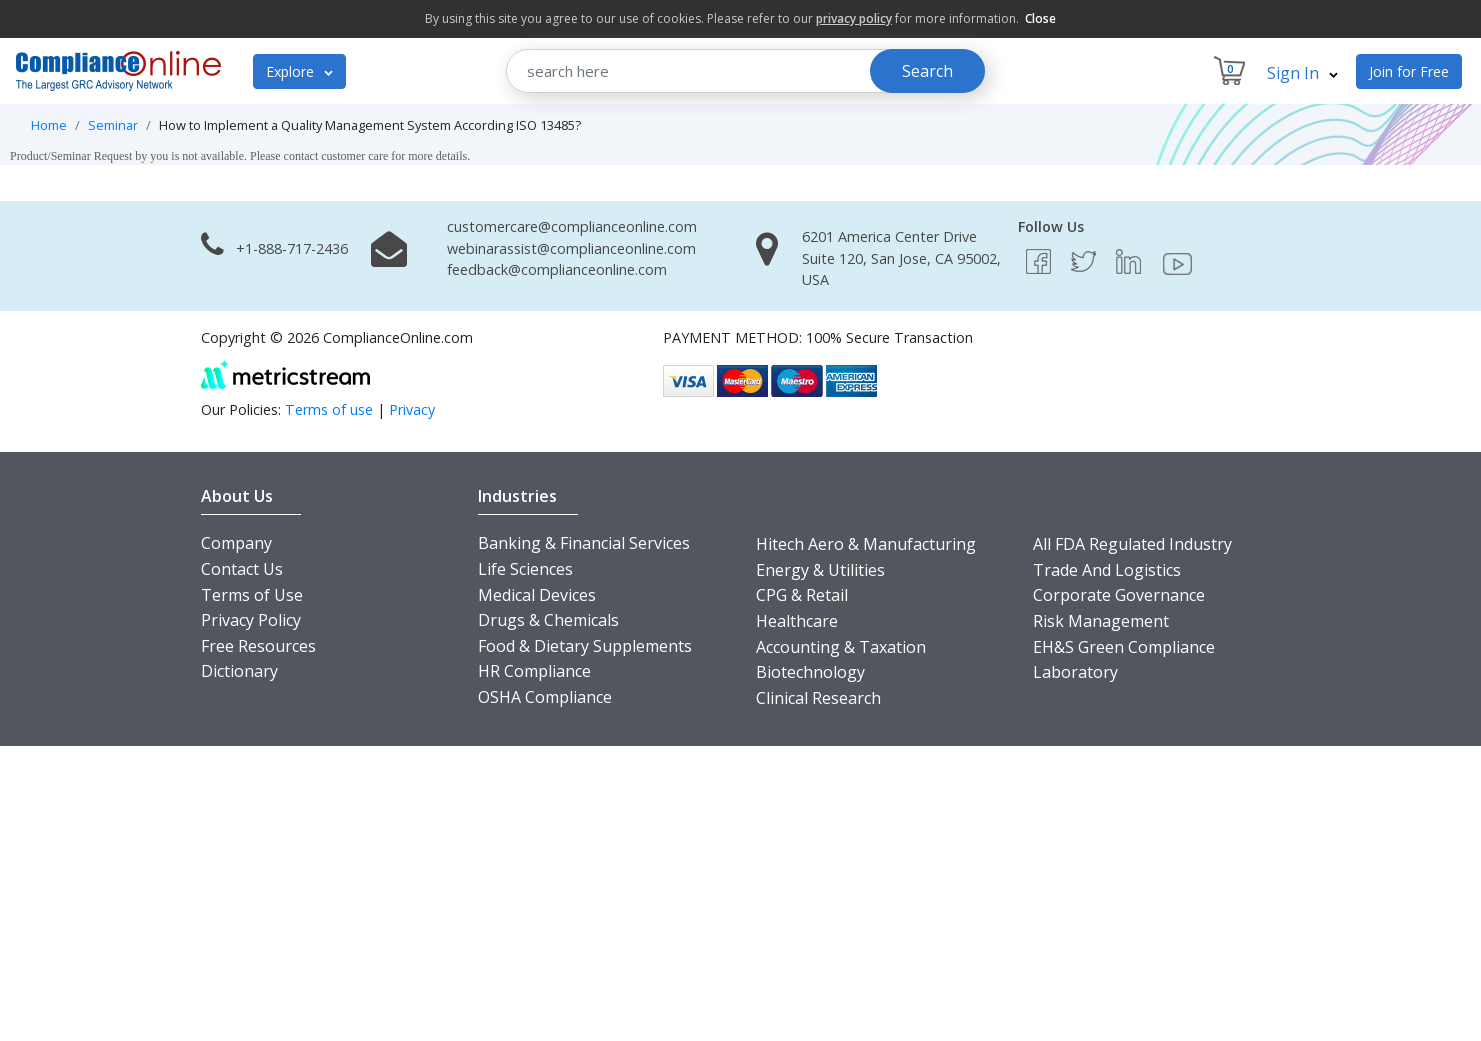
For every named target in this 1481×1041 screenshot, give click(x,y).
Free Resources (258, 646)
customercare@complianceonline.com (572, 226)
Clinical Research (818, 698)
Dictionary (239, 671)
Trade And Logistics (1107, 570)
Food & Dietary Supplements (585, 646)
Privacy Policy (251, 620)
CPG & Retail (802, 595)
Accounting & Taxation (841, 647)
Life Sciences (525, 569)
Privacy (412, 409)
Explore (299, 71)
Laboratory (1075, 672)
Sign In (1302, 73)
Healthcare (797, 621)
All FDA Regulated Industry (1132, 544)
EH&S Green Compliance (1124, 647)
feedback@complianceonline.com (557, 269)
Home (49, 125)
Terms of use (329, 409)
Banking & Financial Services (584, 543)
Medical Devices (537, 595)
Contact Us (242, 569)
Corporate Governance (1119, 595)
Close (1040, 18)
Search (927, 71)
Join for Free (1409, 71)
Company (236, 543)
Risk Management (1101, 621)
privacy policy (854, 18)
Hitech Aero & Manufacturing (866, 544)
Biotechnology (810, 672)
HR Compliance (534, 671)
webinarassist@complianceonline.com (571, 248)
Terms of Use (252, 595)
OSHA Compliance (545, 697)
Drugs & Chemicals (548, 620)
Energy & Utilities (820, 570)
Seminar (113, 125)
